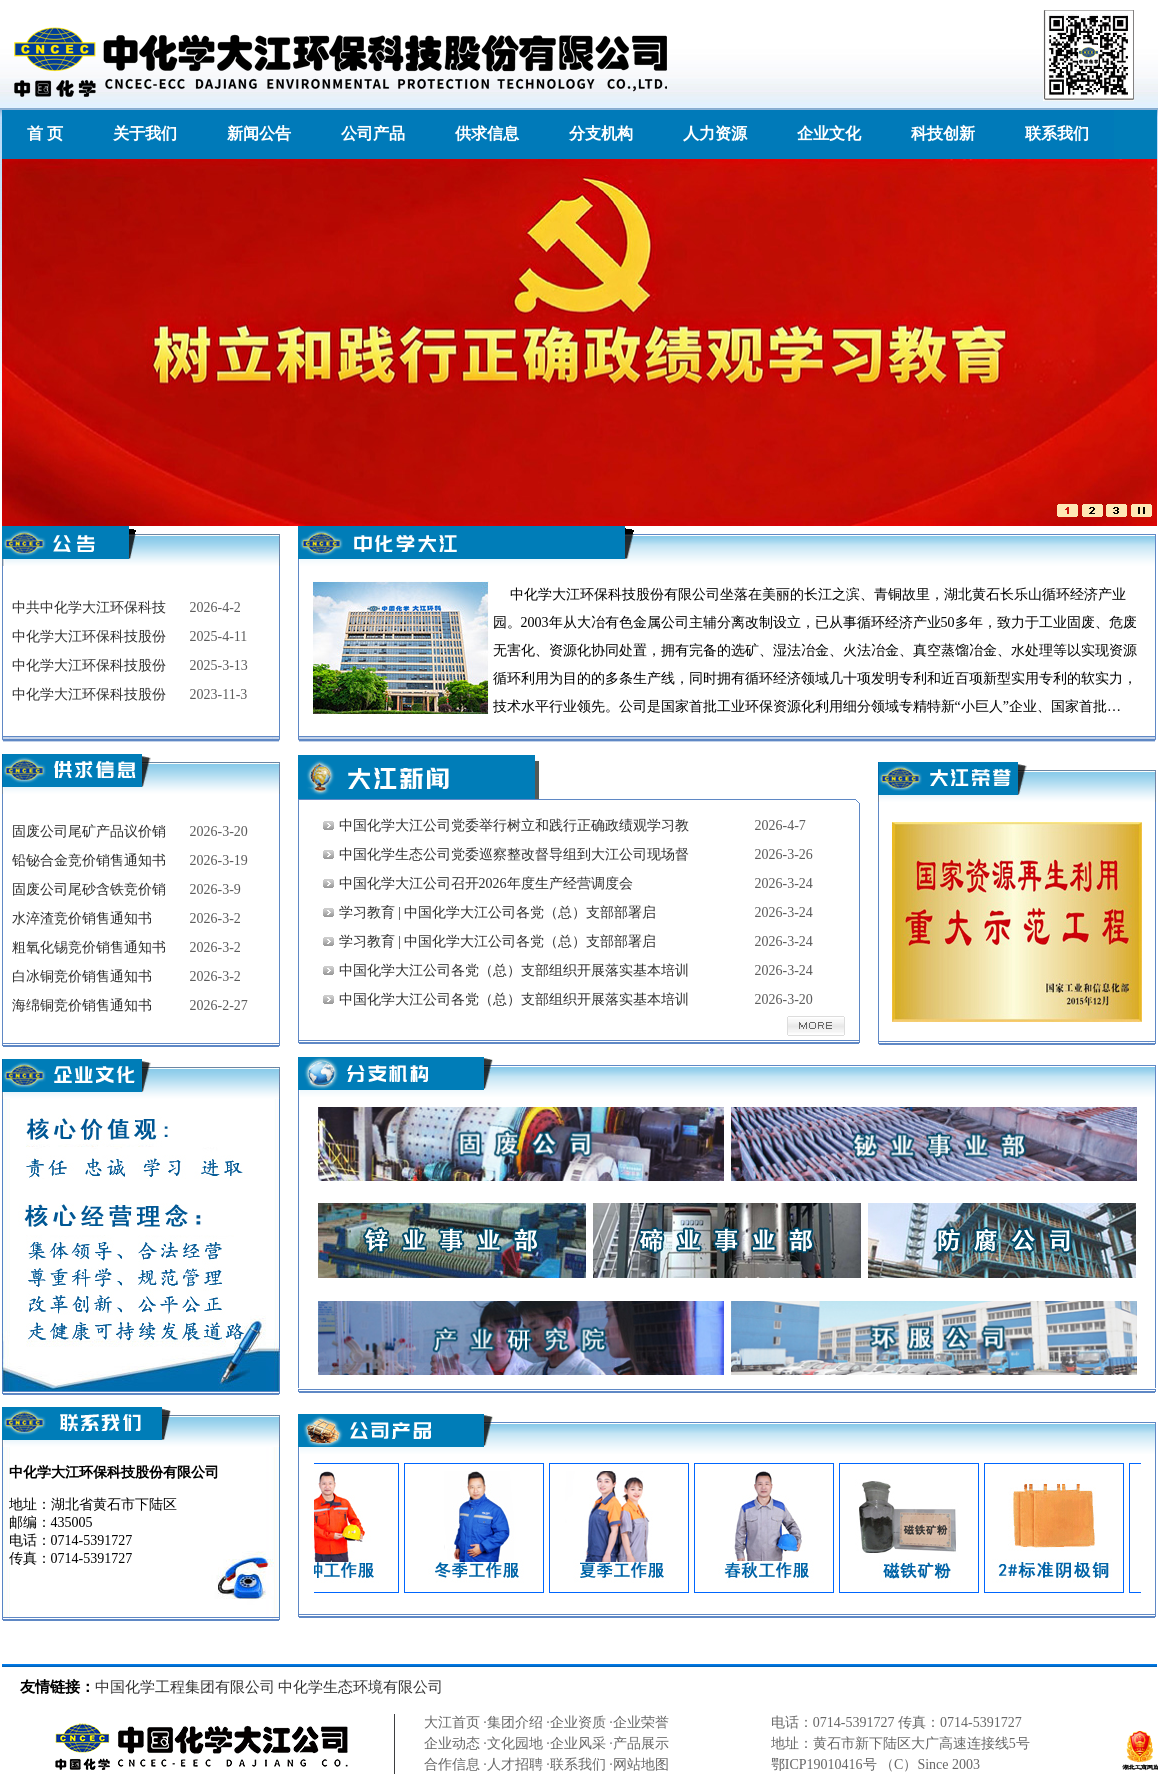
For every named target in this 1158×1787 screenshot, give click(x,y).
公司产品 (373, 133)
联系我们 (1057, 133)
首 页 (45, 133)
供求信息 (487, 133)
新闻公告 (259, 133)
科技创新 (943, 133)
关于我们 (145, 133)
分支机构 (601, 133)
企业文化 (829, 133)
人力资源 (715, 133)
